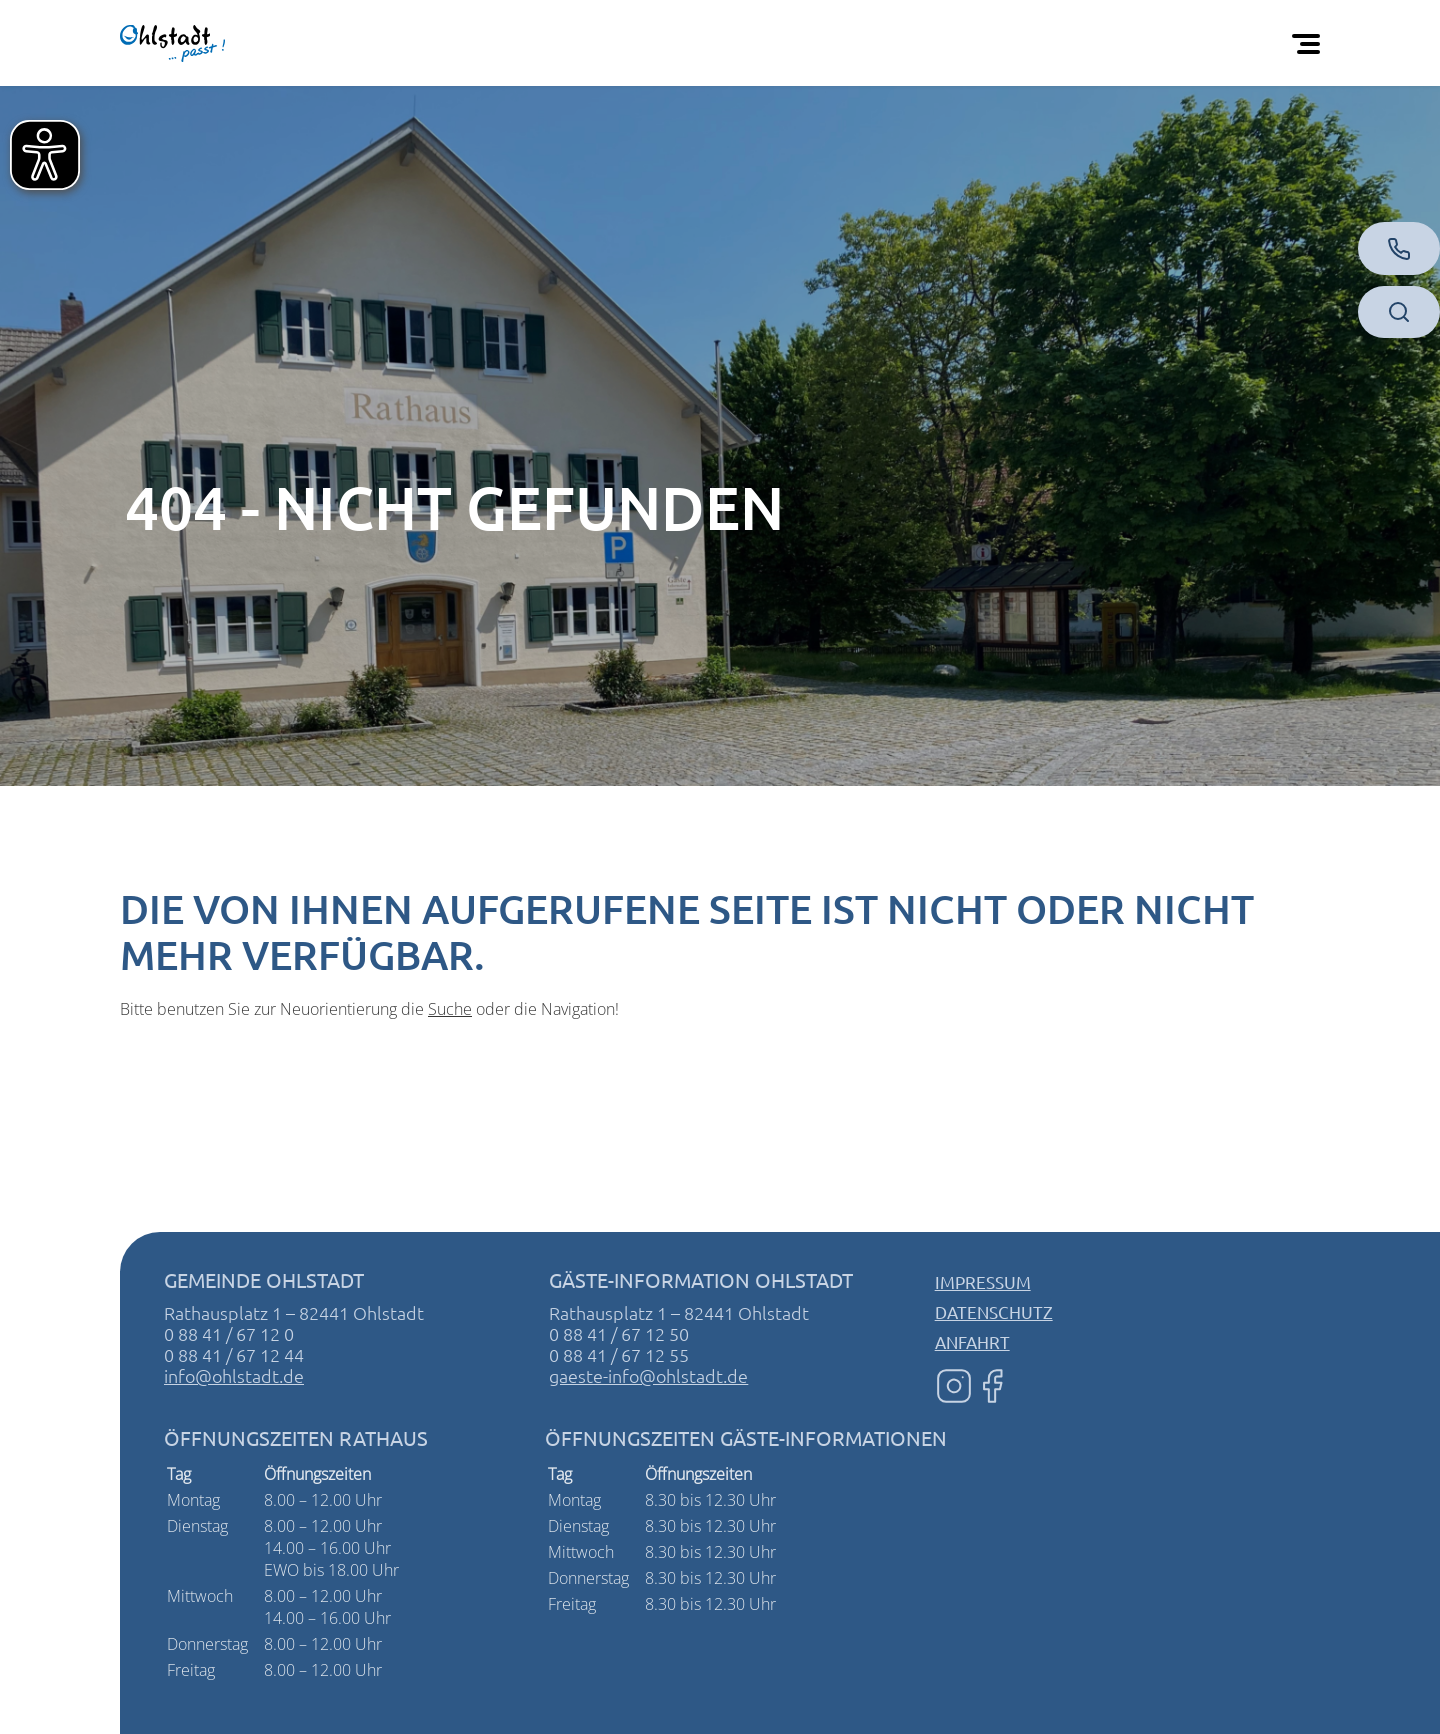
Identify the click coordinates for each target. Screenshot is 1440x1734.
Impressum (983, 1281)
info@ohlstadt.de (234, 1375)
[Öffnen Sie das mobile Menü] (1310, 43)
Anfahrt (972, 1341)
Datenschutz (994, 1311)
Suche (450, 1009)
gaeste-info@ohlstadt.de (648, 1375)
